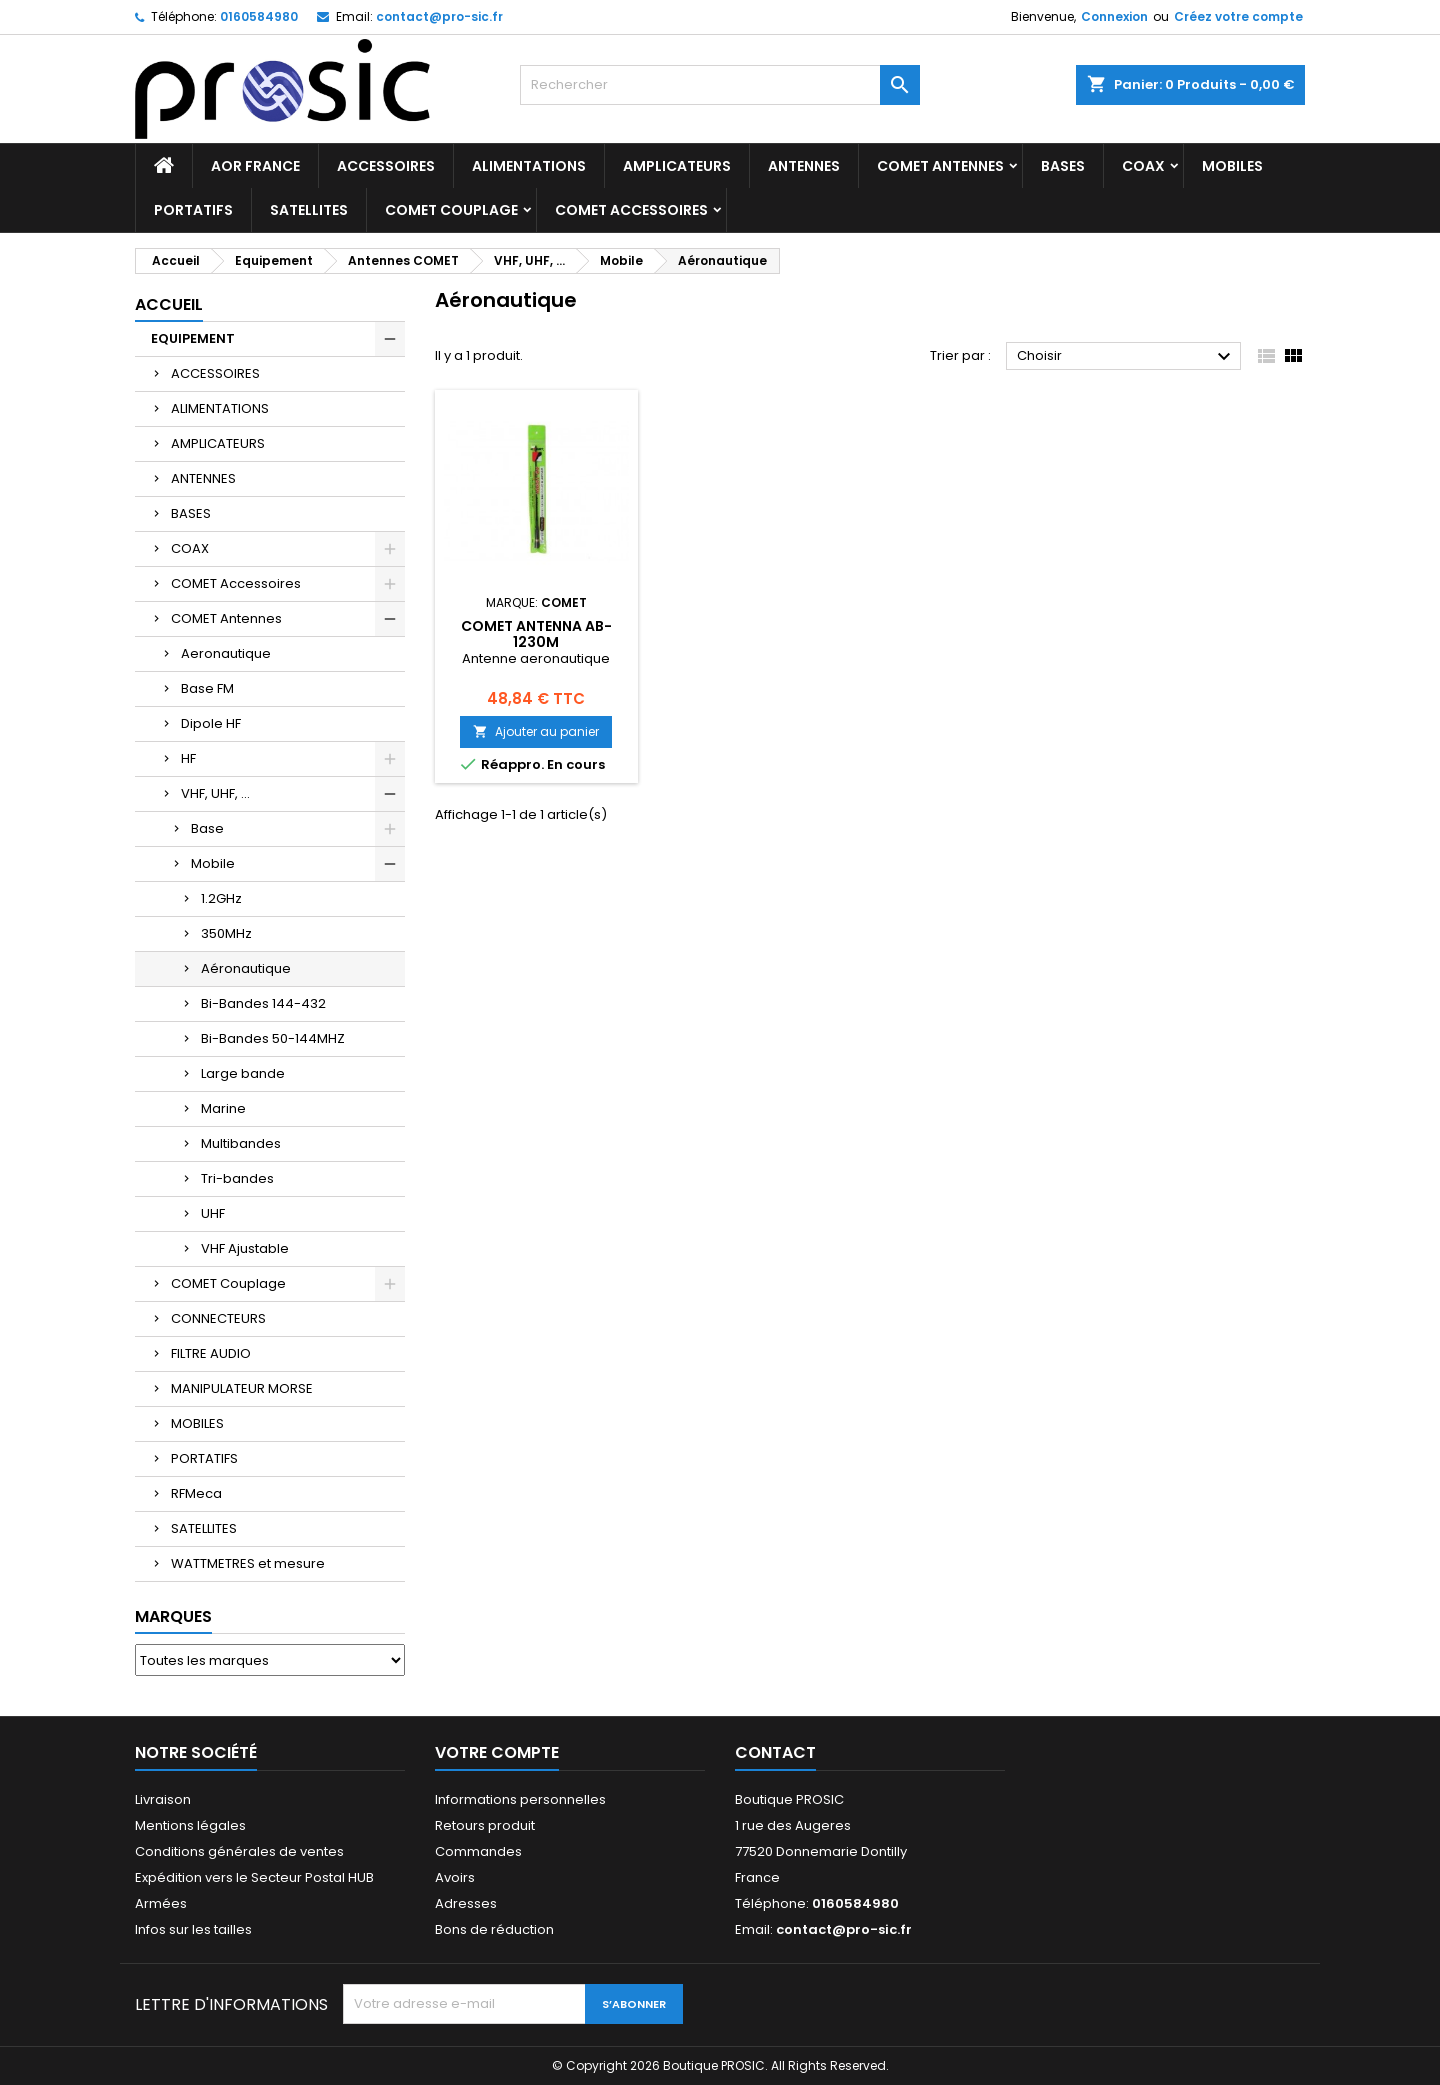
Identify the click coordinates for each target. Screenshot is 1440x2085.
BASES (1063, 166)
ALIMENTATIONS (529, 166)
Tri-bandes (237, 1178)
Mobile (213, 863)
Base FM (207, 688)
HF (188, 758)
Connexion (1114, 16)
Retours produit (485, 1825)
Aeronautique (226, 653)
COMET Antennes (940, 166)
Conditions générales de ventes (239, 1851)
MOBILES (1232, 166)
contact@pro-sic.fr (439, 16)
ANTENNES (804, 166)
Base (207, 828)
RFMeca (196, 1493)
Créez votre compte (1238, 16)
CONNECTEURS (218, 1318)
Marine (223, 1108)
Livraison (163, 1799)
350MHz (226, 933)
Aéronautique (246, 968)
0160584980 (259, 16)
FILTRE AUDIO (211, 1353)
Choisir (1126, 357)
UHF (213, 1213)
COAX (1143, 166)
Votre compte (497, 1752)
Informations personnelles (520, 1799)
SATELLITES (309, 210)
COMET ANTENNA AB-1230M (536, 634)
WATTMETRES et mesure (248, 1563)
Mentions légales (190, 1825)
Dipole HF (211, 723)
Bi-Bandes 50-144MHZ (273, 1038)
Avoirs (455, 1877)
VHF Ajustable (245, 1248)
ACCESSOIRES (386, 166)
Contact (775, 1752)
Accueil (169, 304)
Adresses (466, 1903)
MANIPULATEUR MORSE (242, 1388)
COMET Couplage (451, 210)
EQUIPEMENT (193, 338)
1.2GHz (221, 898)
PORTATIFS (193, 210)
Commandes (478, 1851)
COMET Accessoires (631, 210)
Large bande (243, 1073)
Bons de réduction (494, 1929)
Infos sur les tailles (193, 1929)
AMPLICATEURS (677, 166)
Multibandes (241, 1143)
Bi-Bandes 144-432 (263, 1003)
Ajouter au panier (536, 731)
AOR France (255, 166)
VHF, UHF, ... (215, 793)
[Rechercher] (720, 85)
